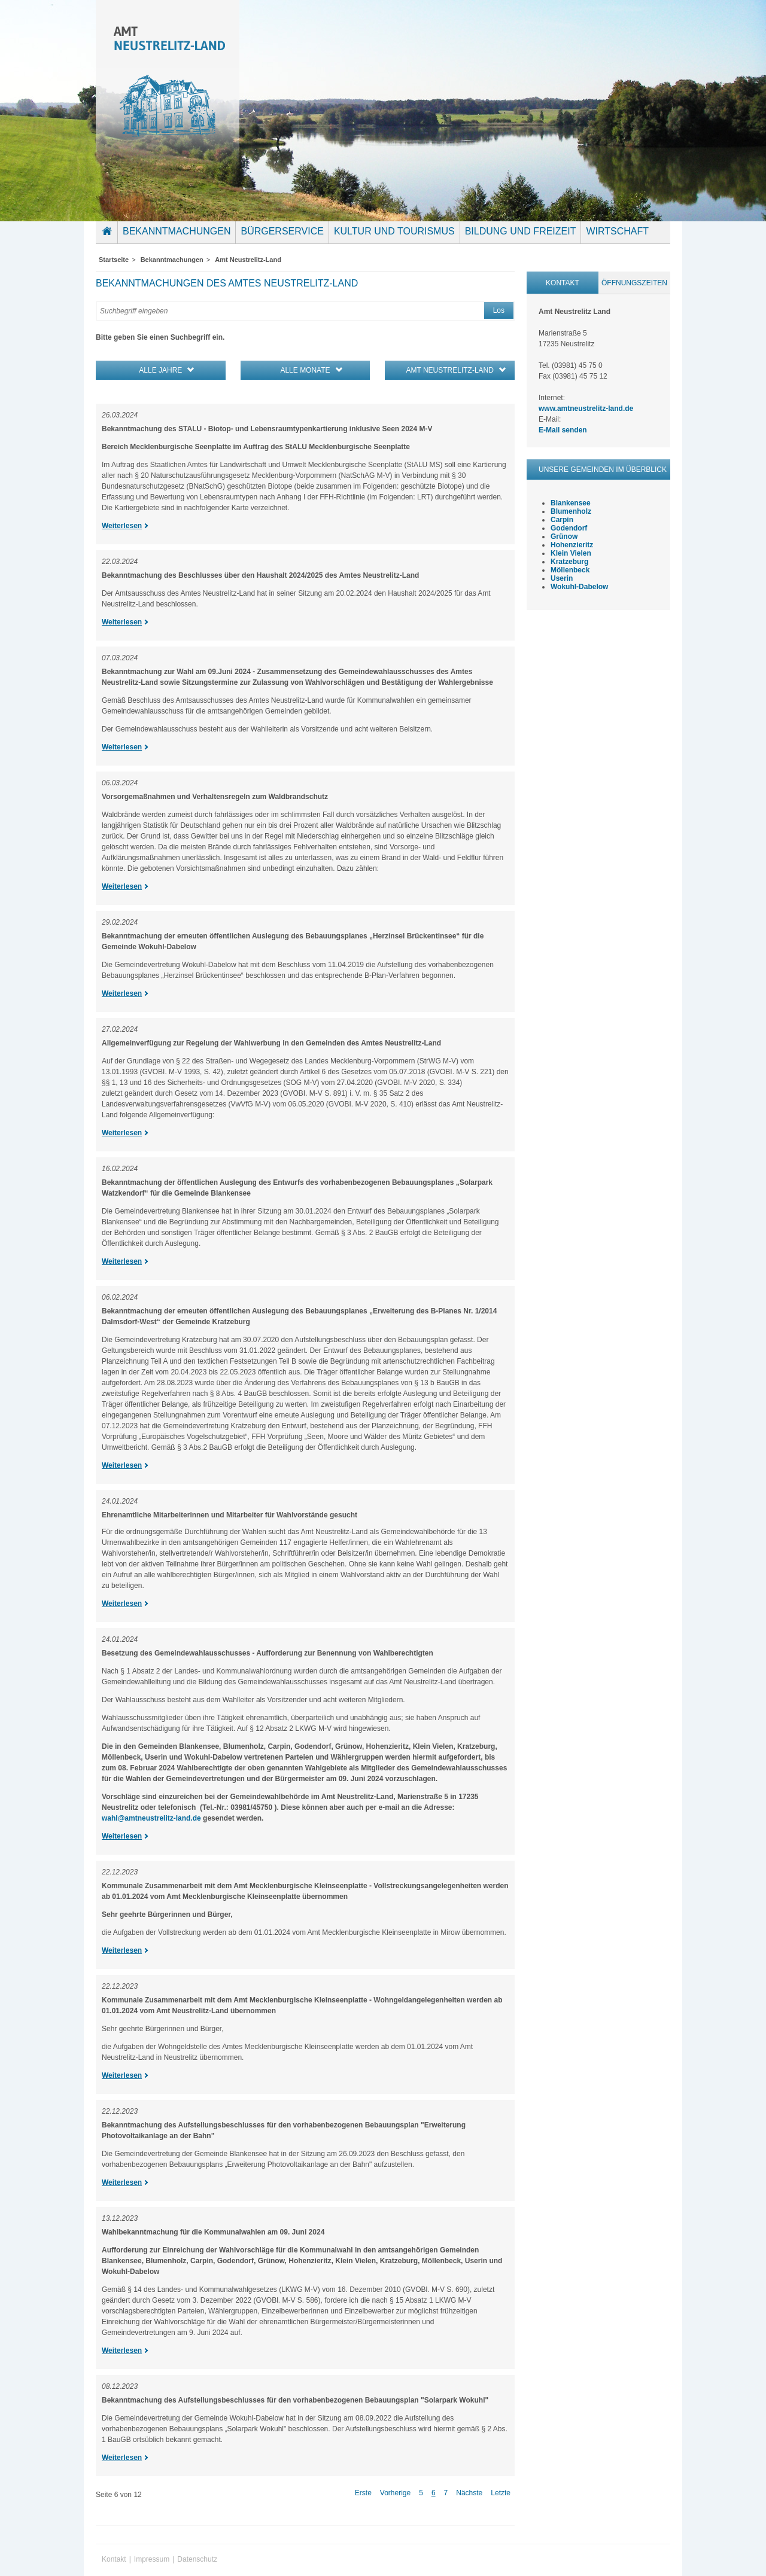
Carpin (562, 520)
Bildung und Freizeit (520, 231)
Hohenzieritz (572, 545)
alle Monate (305, 370)
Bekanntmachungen (176, 231)
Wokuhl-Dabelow (579, 587)
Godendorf (569, 528)
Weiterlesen (122, 526)
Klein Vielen (571, 553)
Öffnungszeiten (634, 283)
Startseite (109, 239)
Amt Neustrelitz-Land (248, 259)
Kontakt (562, 283)
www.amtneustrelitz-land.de (586, 408)
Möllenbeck (570, 570)
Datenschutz (197, 2559)
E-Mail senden (563, 430)
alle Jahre (160, 370)
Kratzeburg (569, 561)
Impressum (151, 2559)
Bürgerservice (282, 231)
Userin (562, 578)
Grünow (564, 536)
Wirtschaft (617, 231)
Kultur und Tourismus (394, 231)
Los (498, 310)
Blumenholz (571, 511)
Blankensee (571, 503)
